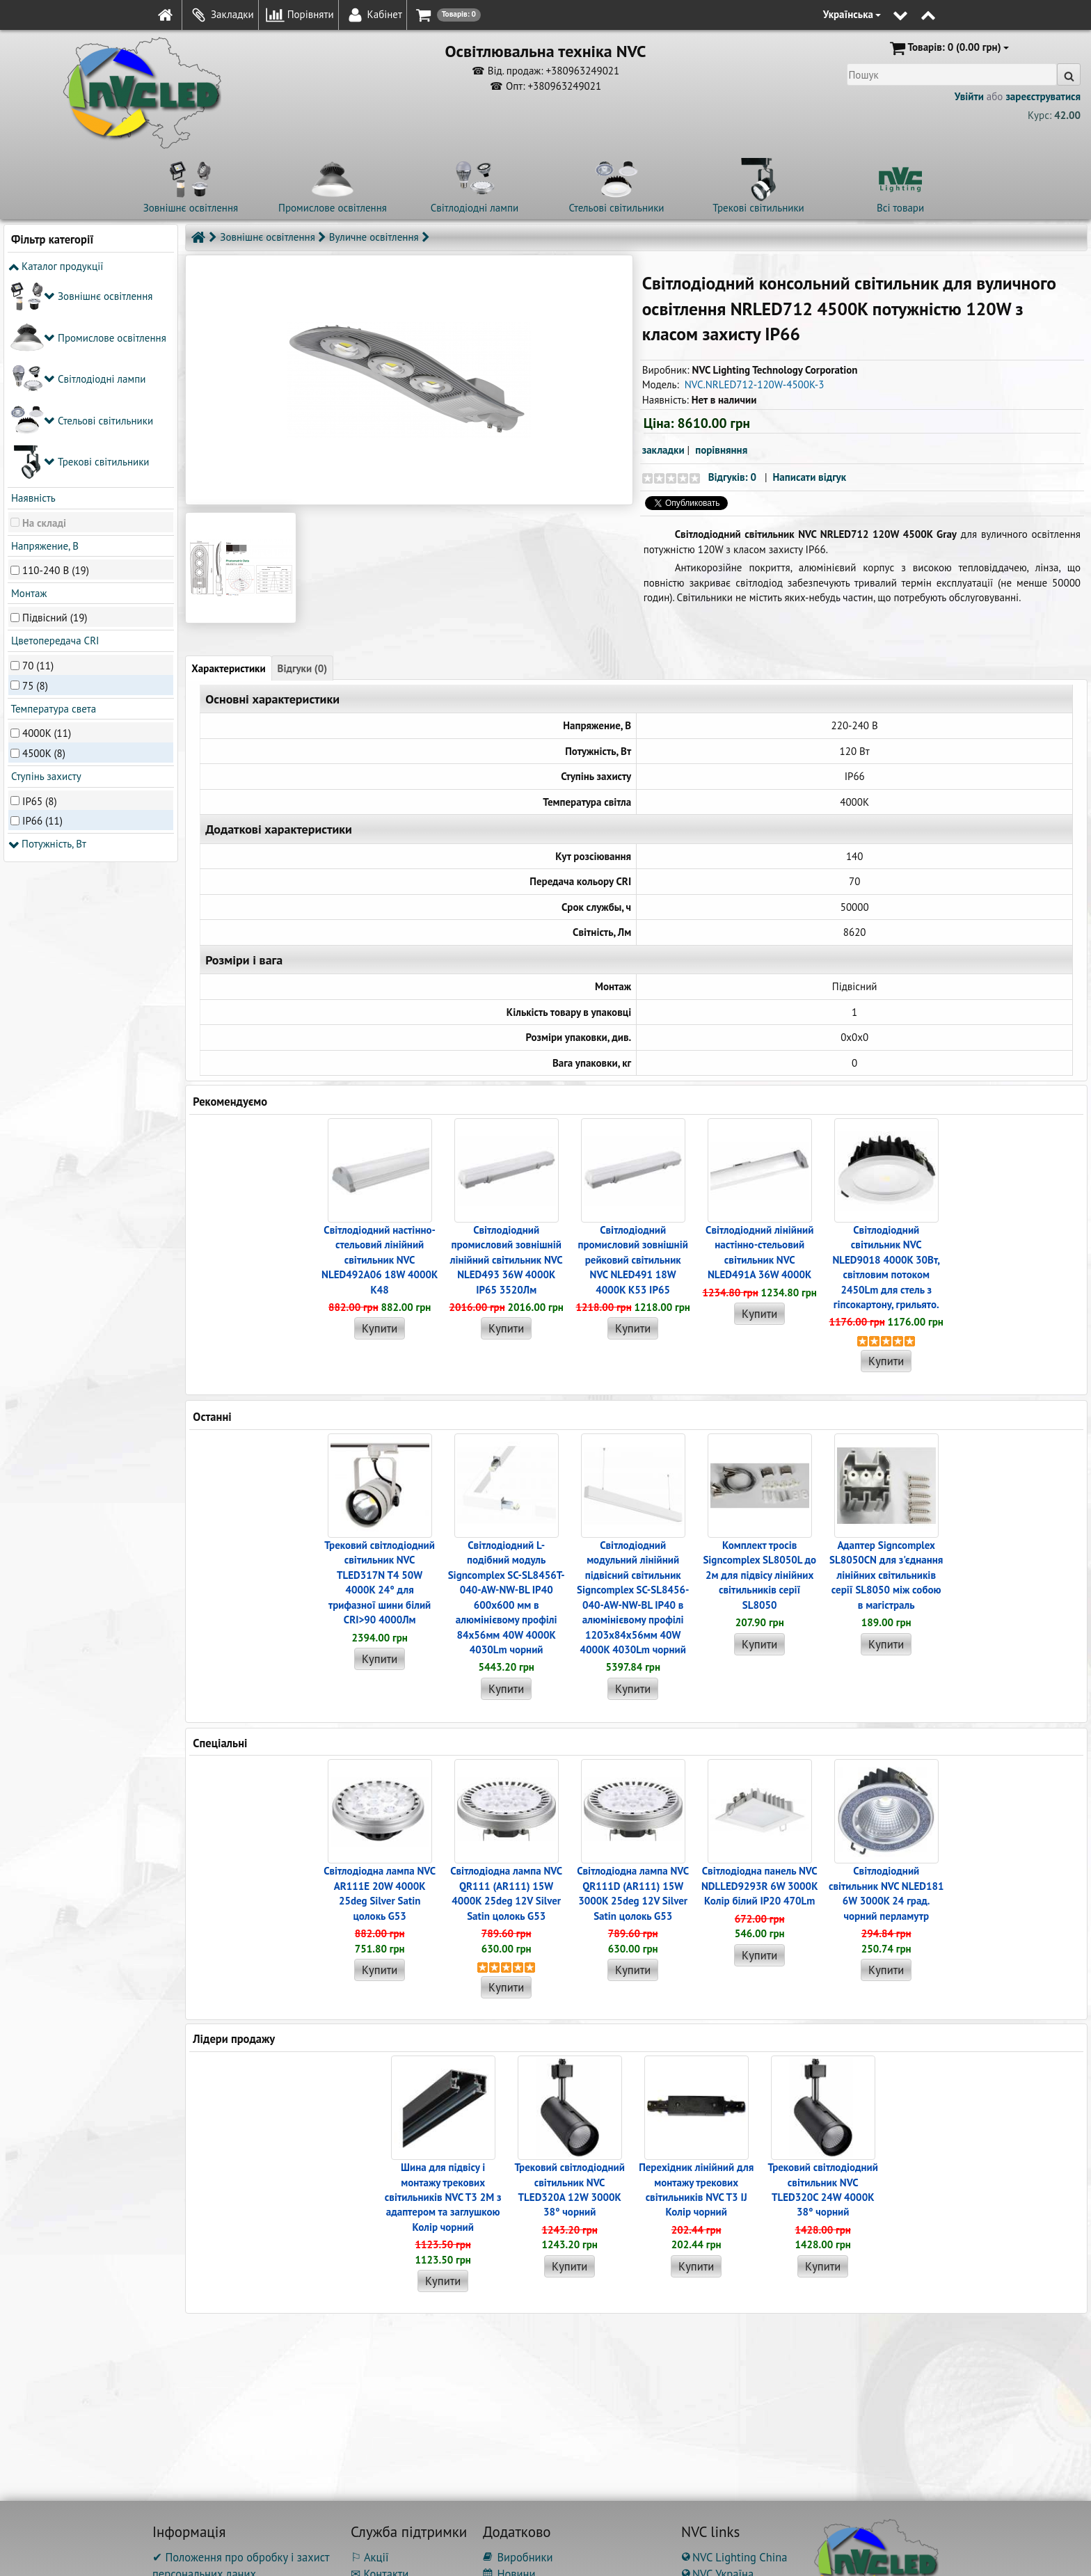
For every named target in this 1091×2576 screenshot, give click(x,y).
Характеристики (228, 668)
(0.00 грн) (948, 48)
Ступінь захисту (44, 569)
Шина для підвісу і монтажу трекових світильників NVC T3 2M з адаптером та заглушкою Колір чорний (443, 2197)
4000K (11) (46, 525)
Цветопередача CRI (53, 433)
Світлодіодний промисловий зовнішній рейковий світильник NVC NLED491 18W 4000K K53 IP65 (632, 1259)
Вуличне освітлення (374, 237)
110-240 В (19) (55, 362)
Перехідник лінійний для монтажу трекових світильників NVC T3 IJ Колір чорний (696, 2189)
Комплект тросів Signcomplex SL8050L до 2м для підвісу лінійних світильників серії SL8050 (759, 1575)
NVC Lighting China (734, 2557)
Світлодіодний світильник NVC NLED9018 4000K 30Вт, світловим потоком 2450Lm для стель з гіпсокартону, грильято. (885, 1267)
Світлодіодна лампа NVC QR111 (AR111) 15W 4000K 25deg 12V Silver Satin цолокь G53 (506, 1893)
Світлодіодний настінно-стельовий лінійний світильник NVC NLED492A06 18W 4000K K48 (379, 1259)
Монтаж (27, 386)
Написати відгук (810, 477)
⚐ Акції (369, 2557)
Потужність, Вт (47, 637)
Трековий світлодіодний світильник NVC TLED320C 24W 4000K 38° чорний (822, 2189)
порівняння (721, 449)
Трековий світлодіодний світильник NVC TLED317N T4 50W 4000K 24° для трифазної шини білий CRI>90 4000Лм (379, 1582)
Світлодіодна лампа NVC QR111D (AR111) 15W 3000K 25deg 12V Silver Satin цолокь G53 (633, 1893)
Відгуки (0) (303, 668)
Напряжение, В (43, 338)
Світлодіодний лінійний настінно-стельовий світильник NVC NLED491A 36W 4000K (759, 1252)
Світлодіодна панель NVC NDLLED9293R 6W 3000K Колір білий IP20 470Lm (759, 1885)
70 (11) (38, 458)
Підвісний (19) (55, 411)
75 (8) (35, 478)
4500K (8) (43, 545)
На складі (44, 315)
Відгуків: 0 (732, 477)
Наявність (32, 291)
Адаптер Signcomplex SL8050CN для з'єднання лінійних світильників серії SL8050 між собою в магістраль (886, 1575)
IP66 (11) (42, 614)
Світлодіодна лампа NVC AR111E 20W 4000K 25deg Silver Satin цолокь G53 (380, 1893)
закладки (663, 449)
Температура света (52, 502)
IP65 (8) (39, 594)
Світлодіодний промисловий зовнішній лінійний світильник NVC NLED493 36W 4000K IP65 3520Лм (506, 1259)
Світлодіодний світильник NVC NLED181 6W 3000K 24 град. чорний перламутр (886, 1893)
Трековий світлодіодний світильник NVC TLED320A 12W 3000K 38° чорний (569, 2189)
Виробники (517, 2557)
